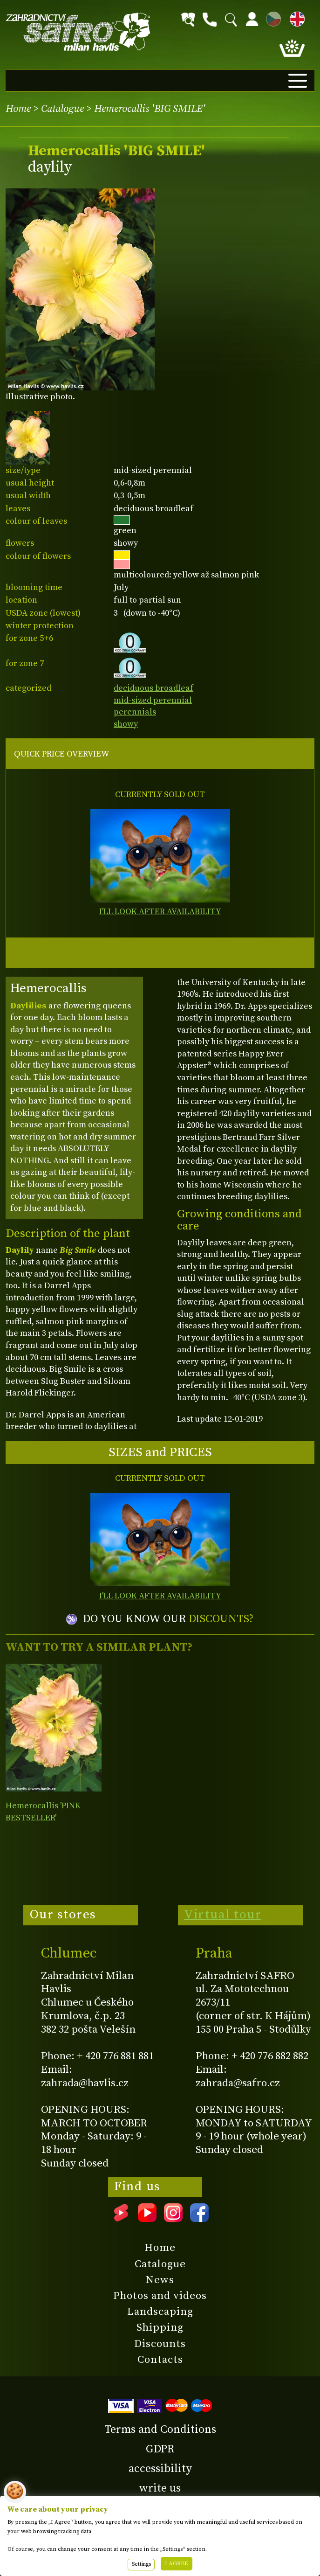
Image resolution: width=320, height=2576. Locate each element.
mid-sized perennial (153, 700)
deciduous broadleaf (153, 688)
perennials (135, 712)
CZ (271, 17)
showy (126, 724)
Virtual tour (222, 1915)
